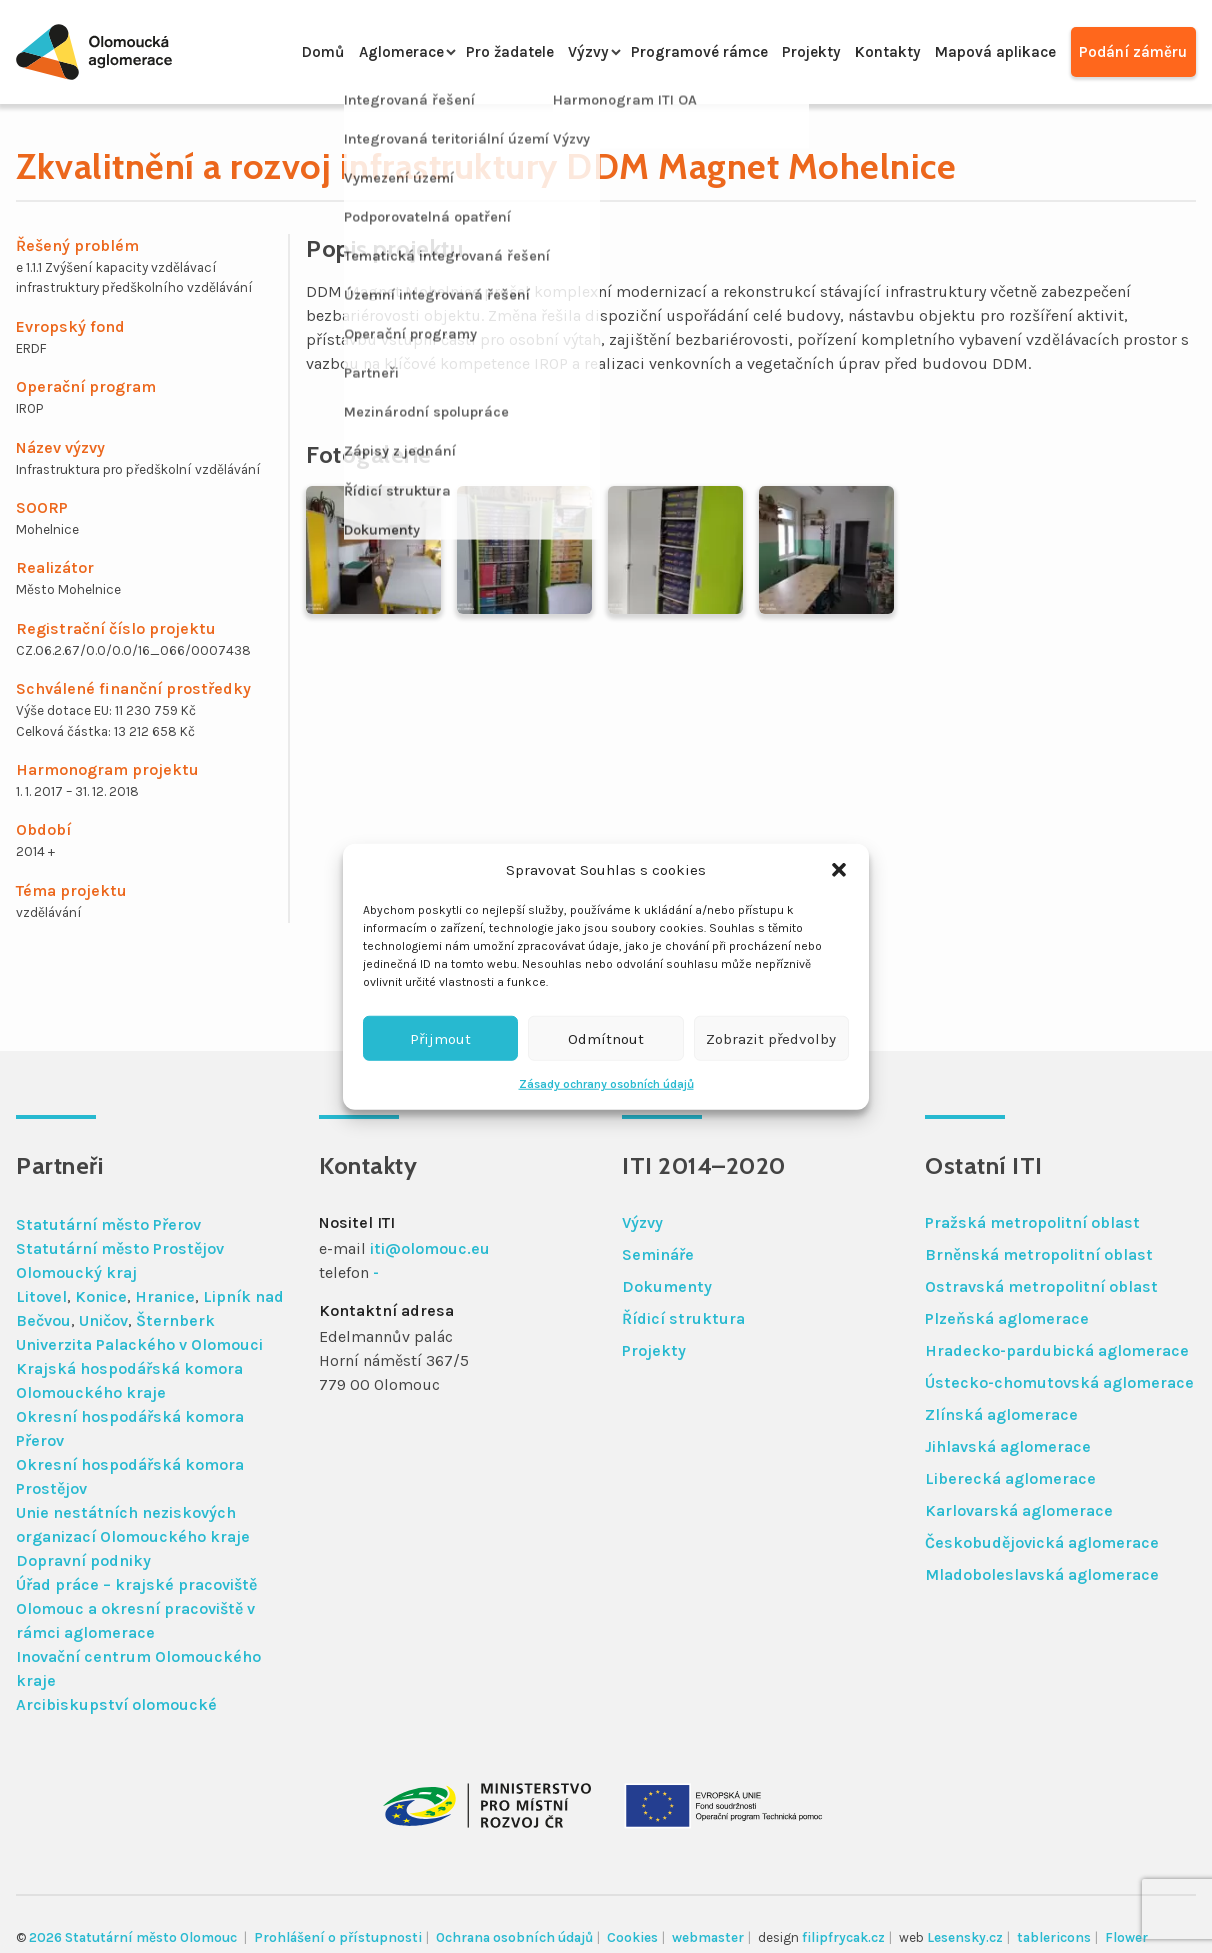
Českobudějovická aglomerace (1042, 1542)
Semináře (658, 1254)
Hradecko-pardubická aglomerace (1057, 1350)
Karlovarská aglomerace (1019, 1510)
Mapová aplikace (987, 51)
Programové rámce (667, 51)
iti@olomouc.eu (430, 1248)
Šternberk (175, 1320)
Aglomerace (349, 51)
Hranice (165, 1296)
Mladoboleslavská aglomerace (1042, 1574)
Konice (101, 1296)
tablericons (1054, 1937)
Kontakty (871, 51)
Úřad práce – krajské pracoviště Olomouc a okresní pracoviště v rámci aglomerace (136, 1608)
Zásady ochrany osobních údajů (606, 1084)
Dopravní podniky (83, 1560)
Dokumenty (667, 1286)
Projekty (788, 51)
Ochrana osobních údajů (514, 1937)
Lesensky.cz (965, 1937)
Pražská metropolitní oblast (1032, 1222)
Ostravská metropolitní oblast (1041, 1286)
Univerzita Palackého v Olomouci (139, 1344)
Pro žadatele (466, 51)
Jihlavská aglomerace (1008, 1446)
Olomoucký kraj (76, 1272)
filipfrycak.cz (843, 1937)
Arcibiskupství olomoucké (116, 1704)
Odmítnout (606, 1038)
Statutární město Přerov (108, 1224)
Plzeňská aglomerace (1007, 1318)
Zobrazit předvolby (771, 1038)
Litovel (41, 1296)
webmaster (708, 1937)
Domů (264, 51)
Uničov (103, 1320)
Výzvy (550, 51)
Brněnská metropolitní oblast (1039, 1254)
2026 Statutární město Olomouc (134, 1937)
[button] (839, 870)
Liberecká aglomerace (1010, 1478)
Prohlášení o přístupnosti (338, 1937)
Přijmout (440, 1038)
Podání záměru (1131, 51)
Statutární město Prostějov (120, 1248)
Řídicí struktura (683, 1318)
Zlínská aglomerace (1001, 1414)
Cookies (632, 1937)
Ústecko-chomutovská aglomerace (1059, 1382)
